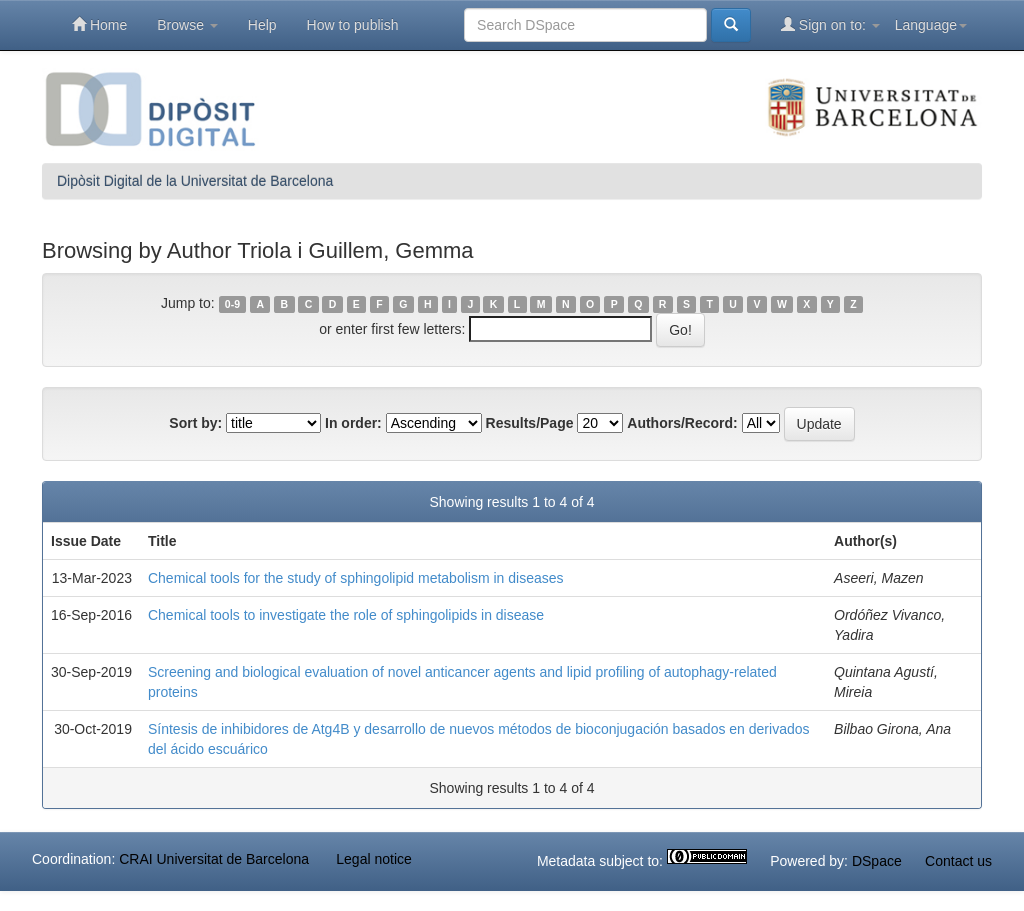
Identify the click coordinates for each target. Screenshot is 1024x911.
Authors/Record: (682, 423)
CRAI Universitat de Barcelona (214, 859)
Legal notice (374, 859)
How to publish (353, 25)
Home (99, 24)
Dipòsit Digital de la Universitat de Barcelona (195, 181)
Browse (187, 25)
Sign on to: (830, 24)
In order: (353, 423)
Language (931, 25)
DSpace (877, 861)
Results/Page (530, 423)
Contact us (958, 861)
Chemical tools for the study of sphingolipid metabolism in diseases (356, 578)
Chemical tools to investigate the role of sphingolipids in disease (346, 615)
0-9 (232, 304)
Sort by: (195, 423)
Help (262, 25)
